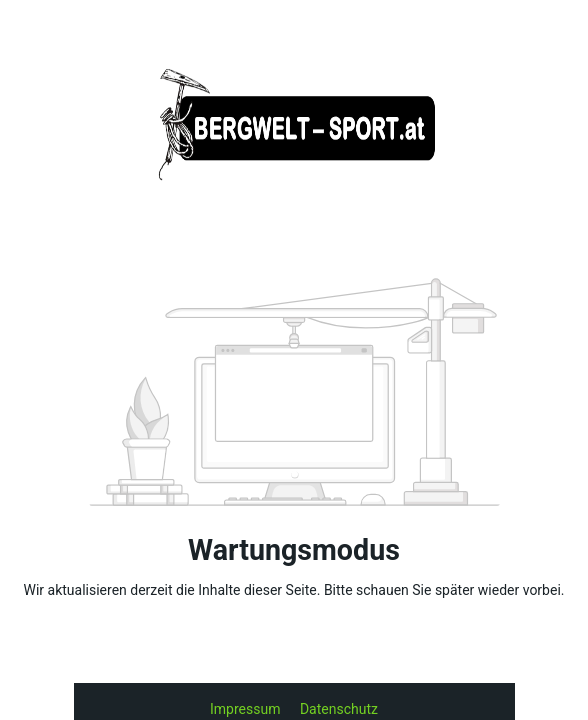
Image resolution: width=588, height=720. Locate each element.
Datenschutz (339, 709)
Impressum (247, 709)
